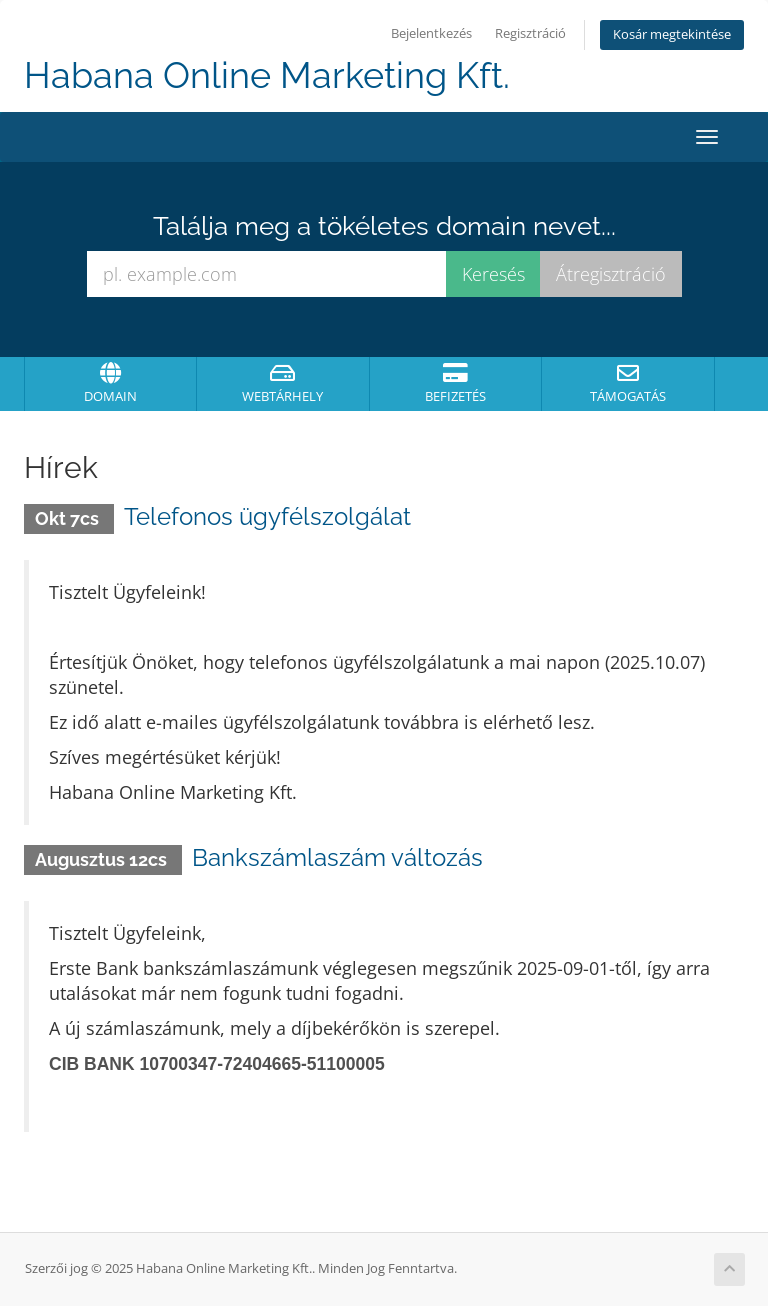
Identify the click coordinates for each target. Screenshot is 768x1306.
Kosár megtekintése (672, 34)
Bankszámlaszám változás (337, 857)
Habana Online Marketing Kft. (267, 75)
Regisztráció (530, 33)
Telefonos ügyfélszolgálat (267, 516)
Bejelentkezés (431, 33)
